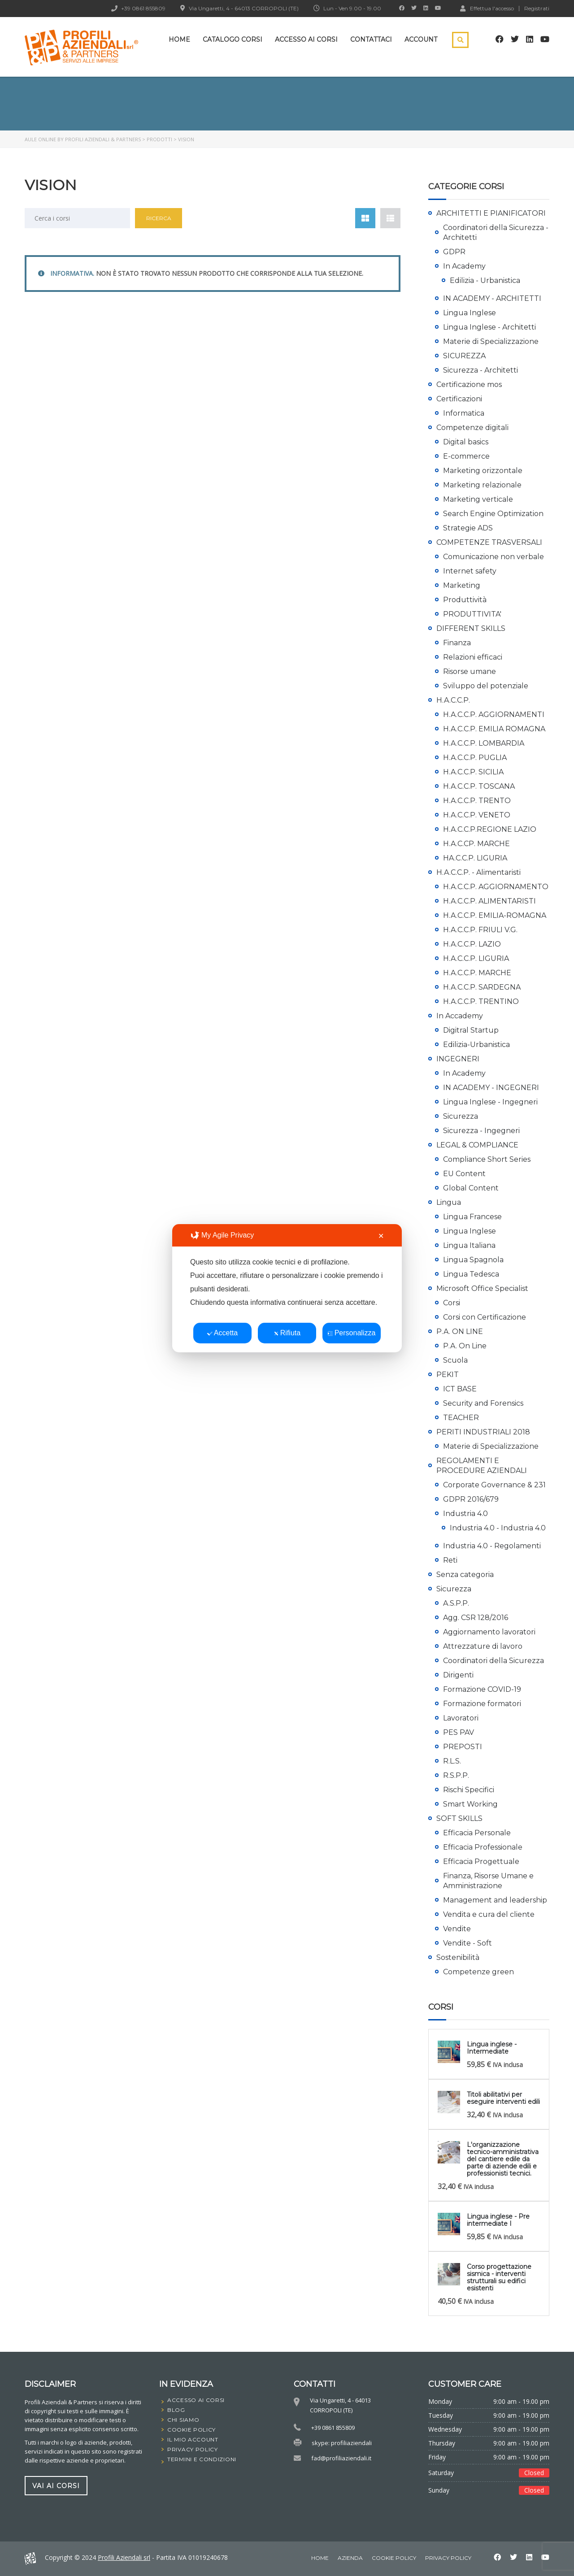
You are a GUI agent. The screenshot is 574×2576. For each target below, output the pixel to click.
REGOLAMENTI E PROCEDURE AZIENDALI (481, 1465)
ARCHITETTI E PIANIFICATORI (491, 213)
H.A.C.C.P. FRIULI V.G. (480, 929)
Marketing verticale (478, 499)
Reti (450, 1560)
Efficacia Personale (477, 1833)
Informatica (463, 413)
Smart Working (470, 1804)
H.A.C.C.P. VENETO (476, 815)
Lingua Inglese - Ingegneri (490, 1102)
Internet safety (469, 571)
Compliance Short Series (487, 1159)
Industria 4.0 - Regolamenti (492, 1546)
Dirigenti (458, 1675)
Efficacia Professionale (482, 1847)
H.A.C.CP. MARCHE (476, 843)
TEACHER (461, 1417)
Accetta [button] (222, 1333)
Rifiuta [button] (287, 1333)
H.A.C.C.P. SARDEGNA (482, 987)
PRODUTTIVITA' (472, 614)
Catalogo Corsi (232, 39)
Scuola (455, 1360)
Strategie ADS (468, 528)
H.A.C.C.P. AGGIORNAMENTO (495, 886)
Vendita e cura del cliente (489, 1914)
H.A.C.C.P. (453, 700)
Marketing (461, 585)
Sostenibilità (457, 1957)
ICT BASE (460, 1389)
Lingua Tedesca (471, 1274)
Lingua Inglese (469, 312)
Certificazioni (459, 399)
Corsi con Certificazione (484, 1317)
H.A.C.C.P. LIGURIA (476, 958)
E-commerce (466, 456)
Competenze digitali (472, 427)
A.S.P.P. (456, 1603)
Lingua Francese (472, 1216)
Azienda (350, 2557)
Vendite (457, 1928)
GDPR (454, 252)
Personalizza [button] (352, 1333)
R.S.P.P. (456, 1775)
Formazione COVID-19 (482, 1689)
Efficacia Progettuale (481, 1861)
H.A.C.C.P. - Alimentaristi (478, 872)
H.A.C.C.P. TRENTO (477, 800)
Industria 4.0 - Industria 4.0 (498, 1528)
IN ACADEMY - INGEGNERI (491, 1087)
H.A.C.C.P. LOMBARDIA (483, 743)
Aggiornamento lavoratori (489, 1632)
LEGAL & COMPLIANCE (477, 1145)
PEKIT (447, 1374)
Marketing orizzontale (482, 470)
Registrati (536, 8)
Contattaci (371, 39)
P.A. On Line (465, 1346)
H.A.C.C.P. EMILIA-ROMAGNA (494, 915)
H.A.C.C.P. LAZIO (472, 944)
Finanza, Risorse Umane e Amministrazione (488, 1881)
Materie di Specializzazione (491, 341)
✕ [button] (381, 1236)
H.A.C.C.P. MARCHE (477, 973)
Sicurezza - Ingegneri (481, 1130)
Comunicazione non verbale (493, 556)
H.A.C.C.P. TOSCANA (479, 786)
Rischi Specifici (468, 1789)
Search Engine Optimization (493, 513)
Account (420, 39)
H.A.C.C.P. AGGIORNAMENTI (493, 714)
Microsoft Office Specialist (482, 1288)
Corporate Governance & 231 (494, 1485)
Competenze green (478, 1972)
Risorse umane (469, 671)
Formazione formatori (482, 1703)
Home (179, 39)
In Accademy (459, 1016)
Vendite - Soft (467, 1943)
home (320, 2557)
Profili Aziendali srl (124, 2557)
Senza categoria (465, 1574)
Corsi (451, 1303)
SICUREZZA (464, 356)
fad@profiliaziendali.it (341, 2458)
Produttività (465, 599)
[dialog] (287, 1288)
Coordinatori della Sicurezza (493, 1660)
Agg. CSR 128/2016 (475, 1617)
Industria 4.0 (465, 1513)
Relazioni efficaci (472, 657)
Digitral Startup (471, 1030)
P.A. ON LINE (459, 1331)
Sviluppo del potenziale (485, 686)
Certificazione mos (469, 384)
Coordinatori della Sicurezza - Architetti (495, 232)
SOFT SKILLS (459, 1818)
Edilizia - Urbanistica (485, 280)
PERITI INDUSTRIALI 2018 (483, 1432)
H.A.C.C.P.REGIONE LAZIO (489, 829)
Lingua (448, 1202)
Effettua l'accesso (487, 8)
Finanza (457, 643)
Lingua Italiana (469, 1245)
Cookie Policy (394, 2557)
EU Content (464, 1173)
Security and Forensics (483, 1403)
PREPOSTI (462, 1746)
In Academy (464, 266)
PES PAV (458, 1732)
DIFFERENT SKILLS (470, 628)
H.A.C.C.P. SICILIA (473, 772)
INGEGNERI (457, 1059)
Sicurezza (460, 1116)
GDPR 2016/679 (471, 1499)
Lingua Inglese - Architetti (489, 327)
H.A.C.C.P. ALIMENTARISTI (489, 901)
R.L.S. (452, 1761)
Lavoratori (460, 1718)
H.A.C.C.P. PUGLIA (475, 757)
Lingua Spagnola (473, 1259)
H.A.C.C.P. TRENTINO (481, 1001)
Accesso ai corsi (306, 39)
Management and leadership (495, 1900)
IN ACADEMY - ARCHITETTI (492, 298)
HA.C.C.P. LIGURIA (475, 858)
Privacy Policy (448, 2557)
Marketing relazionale (482, 485)
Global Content (471, 1188)
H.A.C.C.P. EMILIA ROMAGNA (494, 729)
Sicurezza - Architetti (480, 370)
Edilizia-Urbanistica (476, 1044)
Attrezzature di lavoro (482, 1646)
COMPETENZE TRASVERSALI (489, 542)
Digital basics (465, 442)
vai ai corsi (56, 2485)
